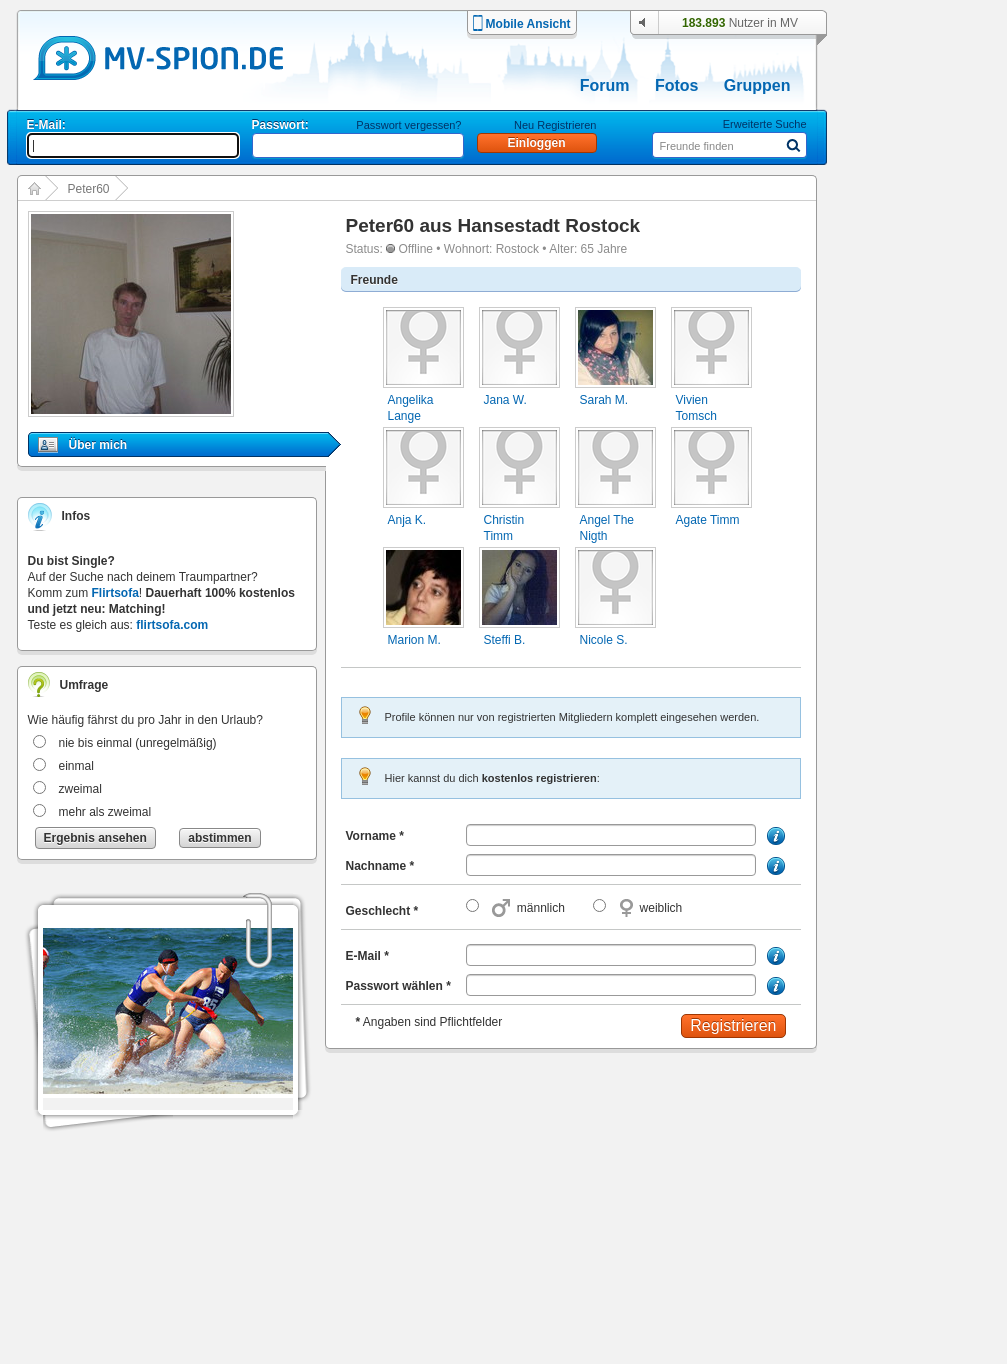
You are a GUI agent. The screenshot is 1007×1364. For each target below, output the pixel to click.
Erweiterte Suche (765, 124)
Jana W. (505, 400)
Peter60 (89, 189)
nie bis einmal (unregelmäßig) (138, 743)
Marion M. (414, 640)
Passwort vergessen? (408, 125)
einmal (76, 766)
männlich (541, 908)
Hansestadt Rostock (548, 225)
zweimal (80, 789)
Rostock (517, 249)
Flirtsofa (115, 593)
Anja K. (407, 520)
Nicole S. (604, 640)
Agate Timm (708, 520)
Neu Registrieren (555, 125)
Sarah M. (604, 400)
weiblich (661, 908)
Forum (605, 85)
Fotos (677, 85)
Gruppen (757, 85)
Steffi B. (505, 640)
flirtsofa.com (172, 625)
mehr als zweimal (105, 812)
